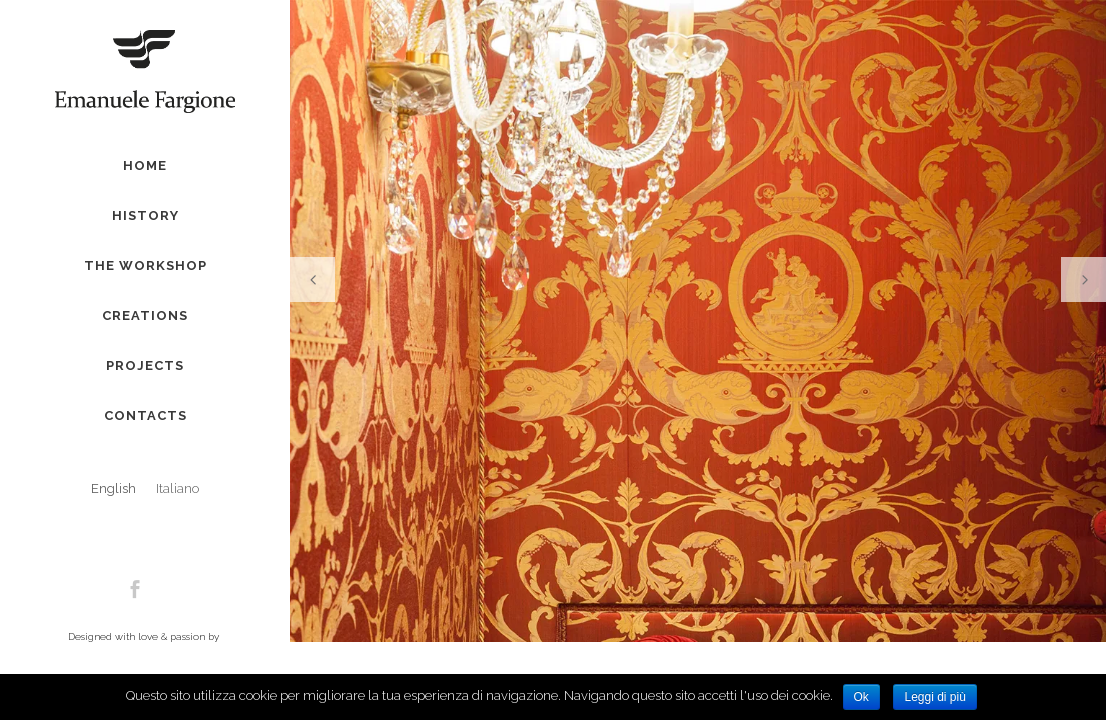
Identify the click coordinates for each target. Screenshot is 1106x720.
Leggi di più (934, 697)
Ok (861, 697)
